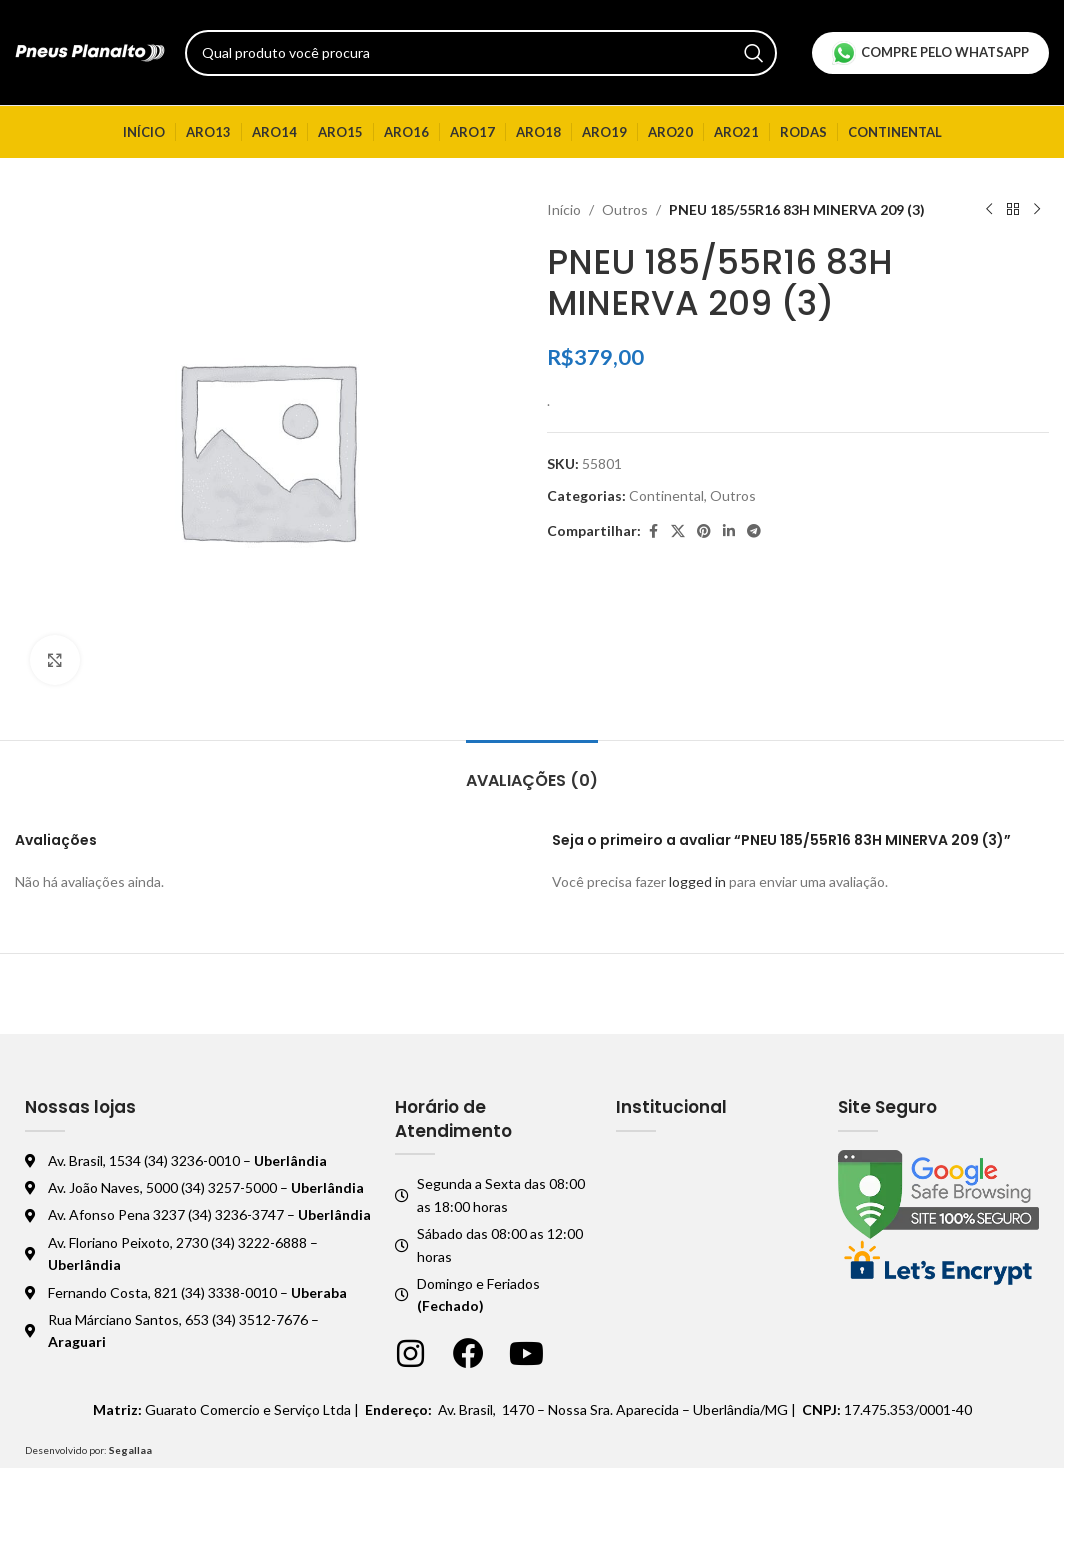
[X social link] (678, 531)
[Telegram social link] (754, 531)
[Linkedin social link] (729, 531)
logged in (697, 881)
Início (564, 209)
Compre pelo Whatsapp (930, 53)
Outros (625, 209)
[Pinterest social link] (704, 531)
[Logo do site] (90, 50)
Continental (666, 495)
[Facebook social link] (653, 531)
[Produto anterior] (989, 210)
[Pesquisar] (481, 53)
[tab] (532, 770)
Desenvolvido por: (88, 1450)
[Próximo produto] (1037, 210)
